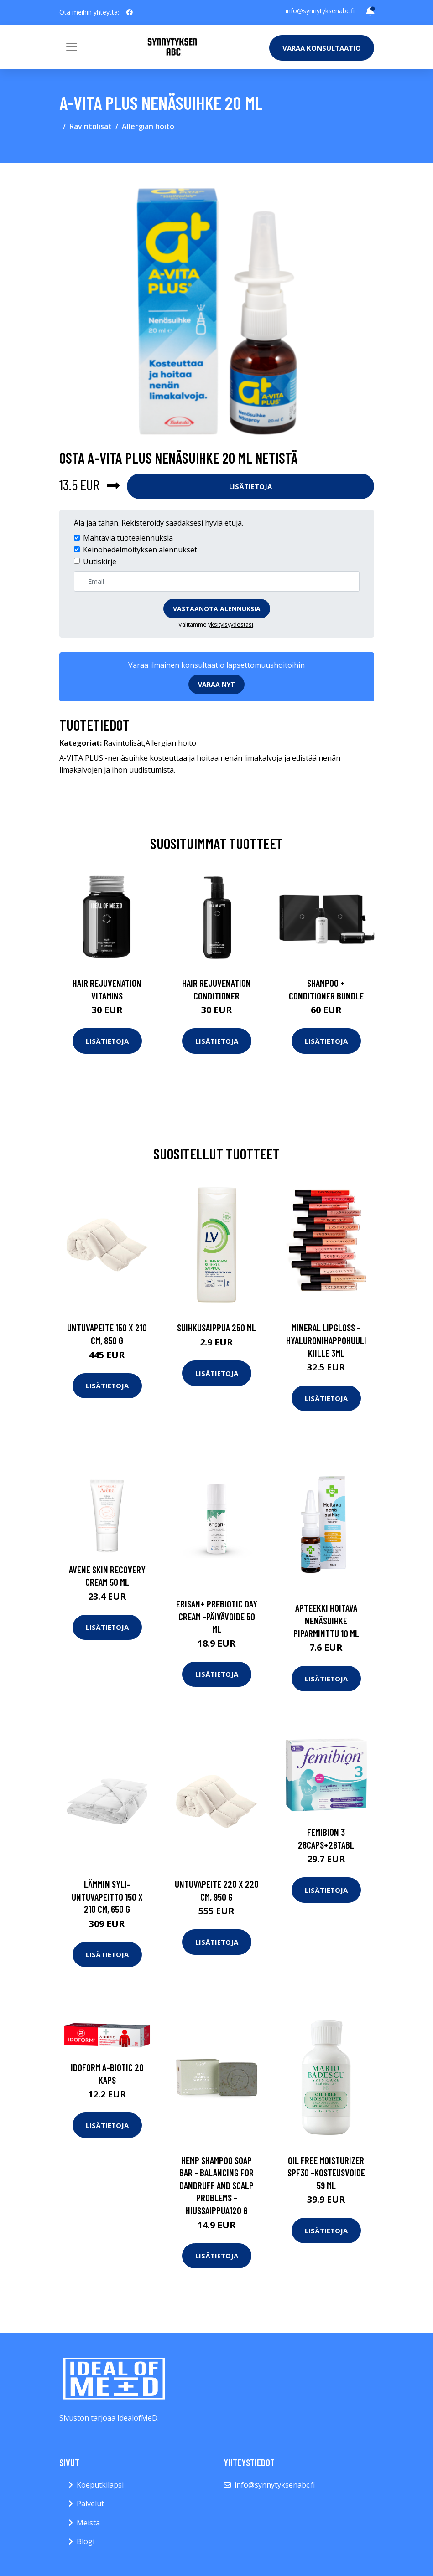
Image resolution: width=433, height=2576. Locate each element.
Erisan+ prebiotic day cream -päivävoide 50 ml (216, 1616)
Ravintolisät (90, 126)
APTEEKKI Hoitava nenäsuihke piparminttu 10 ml (326, 1620)
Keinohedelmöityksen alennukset (140, 550)
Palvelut (90, 2504)
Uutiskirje (99, 561)
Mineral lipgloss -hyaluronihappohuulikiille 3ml (326, 1340)
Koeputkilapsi (100, 2485)
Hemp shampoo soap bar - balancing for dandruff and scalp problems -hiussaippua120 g (216, 2185)
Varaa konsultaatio (321, 47)
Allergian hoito (148, 126)
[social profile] (129, 12)
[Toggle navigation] (71, 47)
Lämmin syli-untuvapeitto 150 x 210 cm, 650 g (107, 1896)
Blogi (85, 2541)
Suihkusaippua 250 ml (216, 1327)
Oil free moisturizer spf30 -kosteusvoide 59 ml (326, 2172)
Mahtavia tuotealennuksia (128, 538)
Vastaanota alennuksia (217, 608)
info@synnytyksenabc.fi (320, 10)
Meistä (88, 2523)
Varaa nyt (216, 684)
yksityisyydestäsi (230, 624)
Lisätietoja (250, 486)
